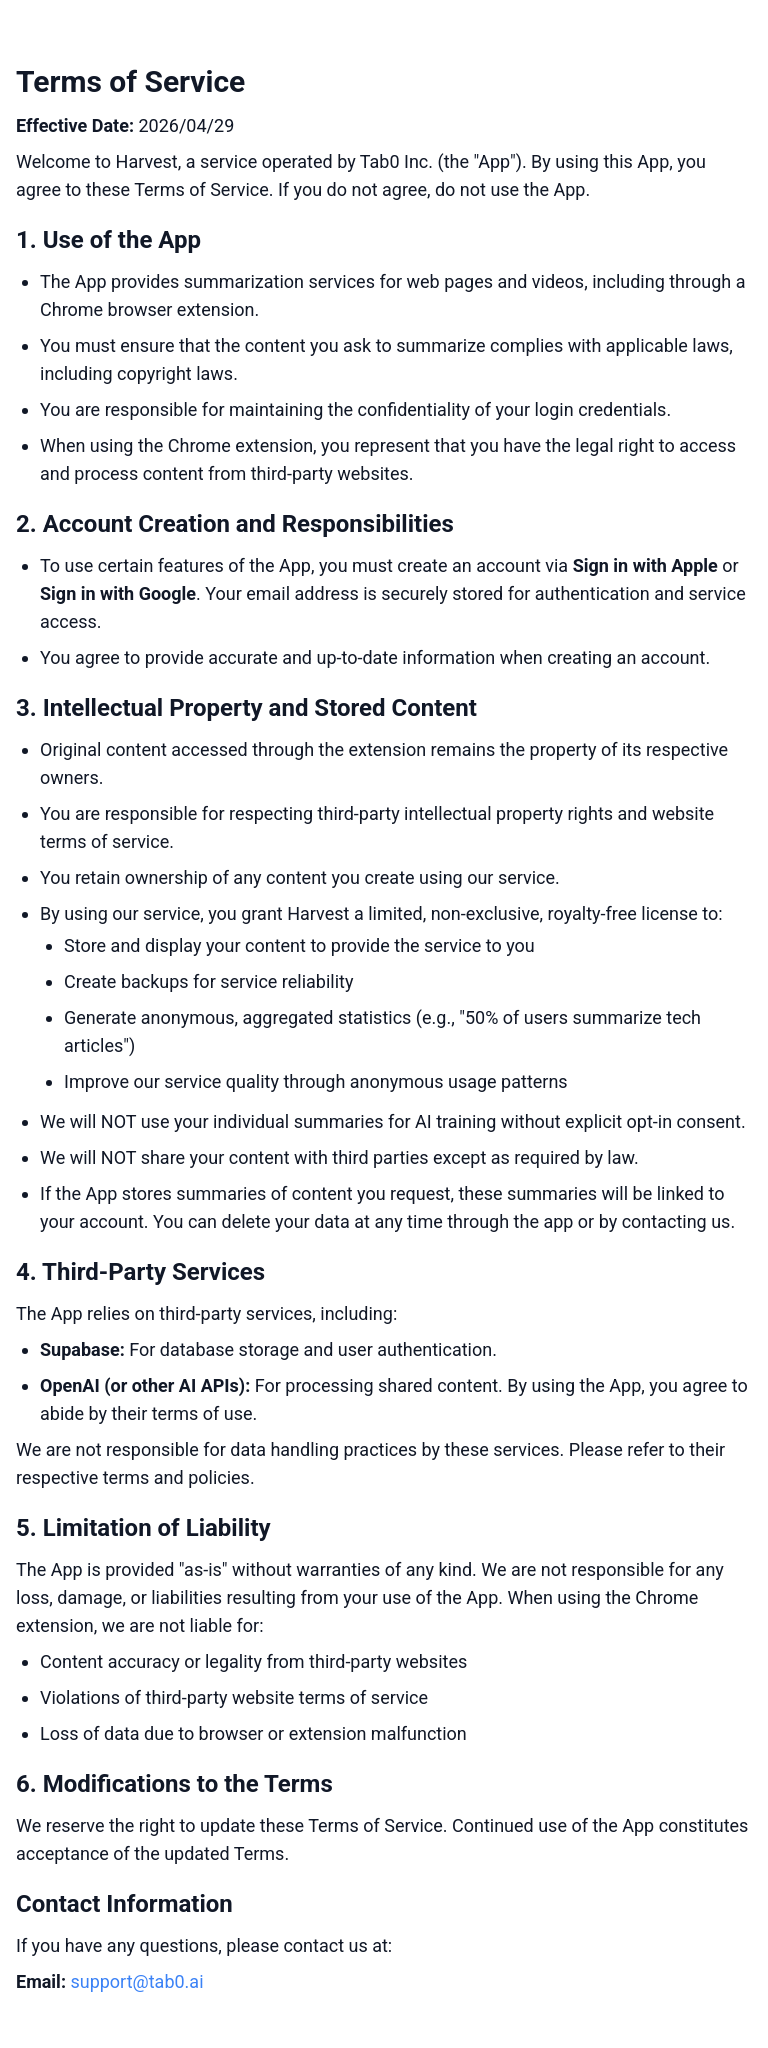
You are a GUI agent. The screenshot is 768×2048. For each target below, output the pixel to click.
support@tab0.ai (136, 1981)
